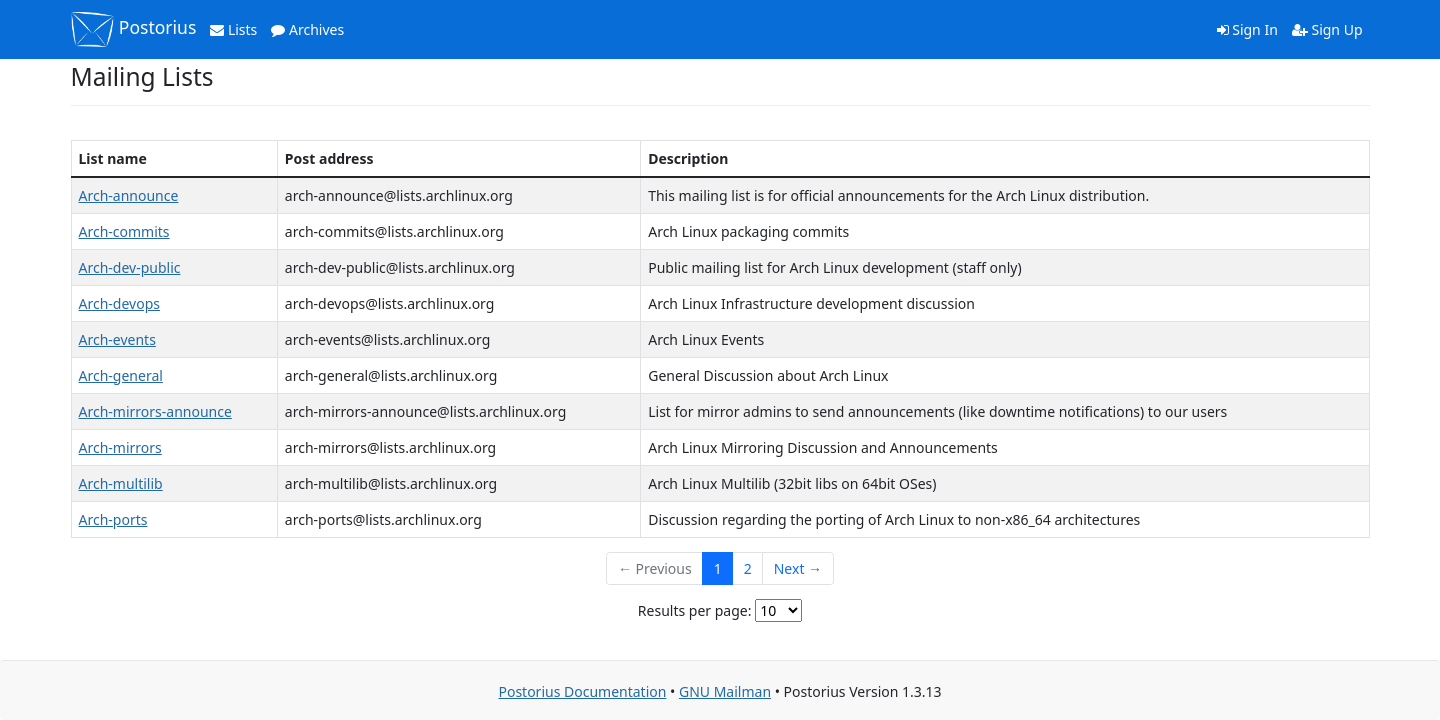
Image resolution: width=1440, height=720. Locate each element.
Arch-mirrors (120, 447)
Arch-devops (119, 303)
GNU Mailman (725, 691)
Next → (798, 568)
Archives (307, 29)
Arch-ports (113, 519)
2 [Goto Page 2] (748, 568)
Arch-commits (124, 231)
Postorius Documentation (582, 691)
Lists (233, 29)
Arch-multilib (121, 483)
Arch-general (121, 375)
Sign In (1247, 29)
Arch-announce (129, 195)
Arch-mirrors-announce (155, 411)
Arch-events (117, 339)
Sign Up (1327, 29)
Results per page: (695, 610)
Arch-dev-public (130, 267)
